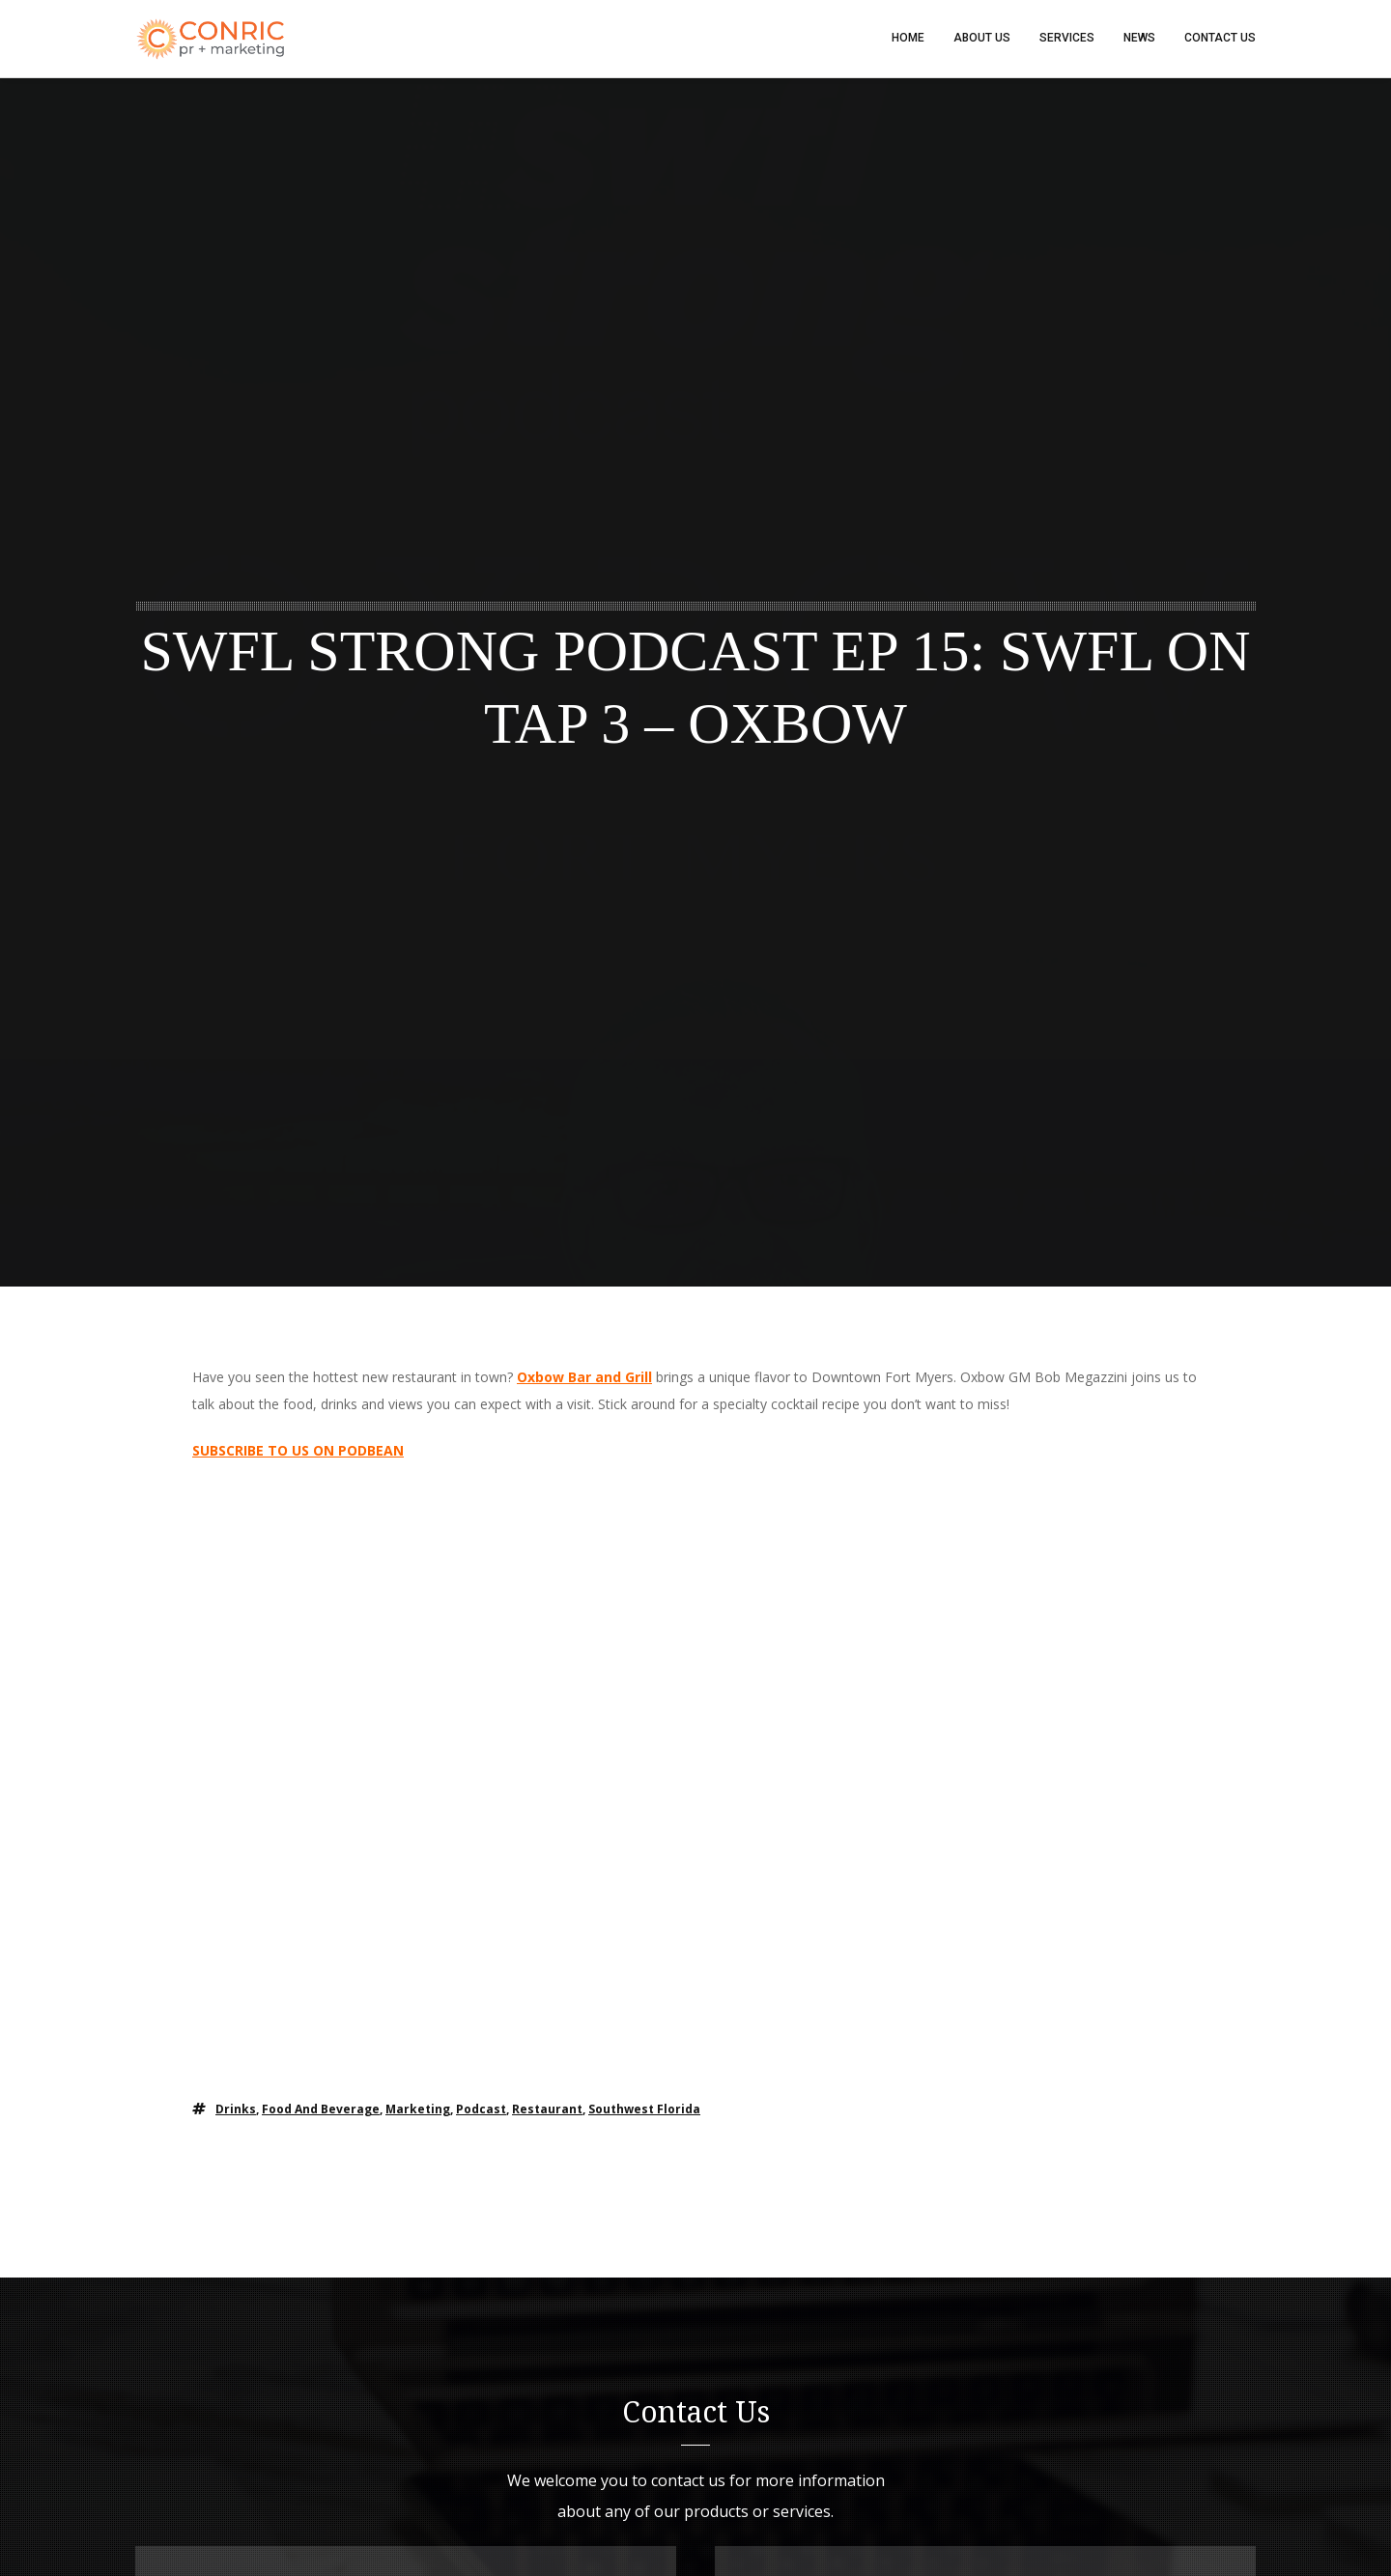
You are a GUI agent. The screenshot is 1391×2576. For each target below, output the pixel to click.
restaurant (547, 2111)
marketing (417, 2111)
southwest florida (644, 2111)
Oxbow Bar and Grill (584, 1379)
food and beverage (321, 2111)
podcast (481, 2111)
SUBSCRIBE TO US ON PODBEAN (298, 1452)
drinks (235, 2111)
